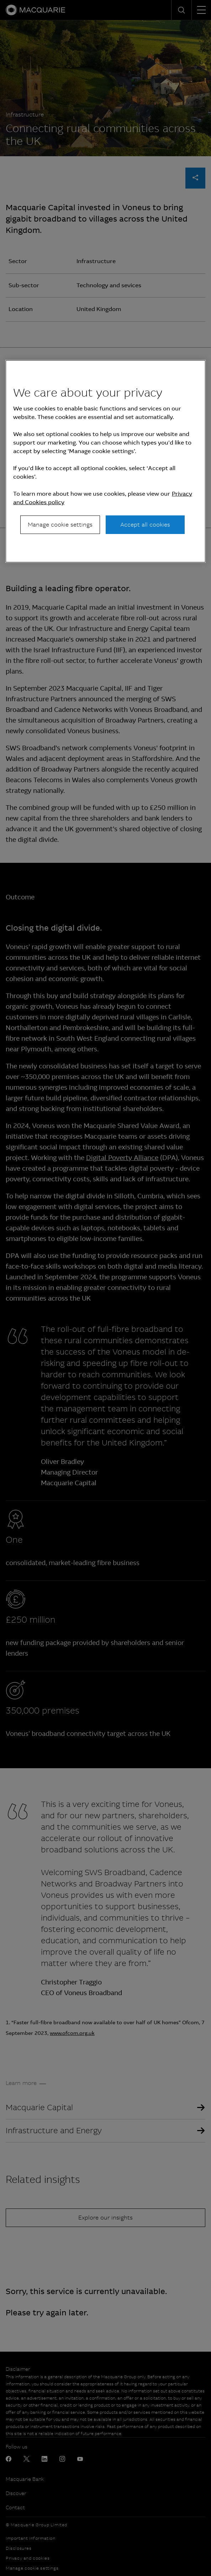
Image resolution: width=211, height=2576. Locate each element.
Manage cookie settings (60, 524)
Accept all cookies (145, 524)
